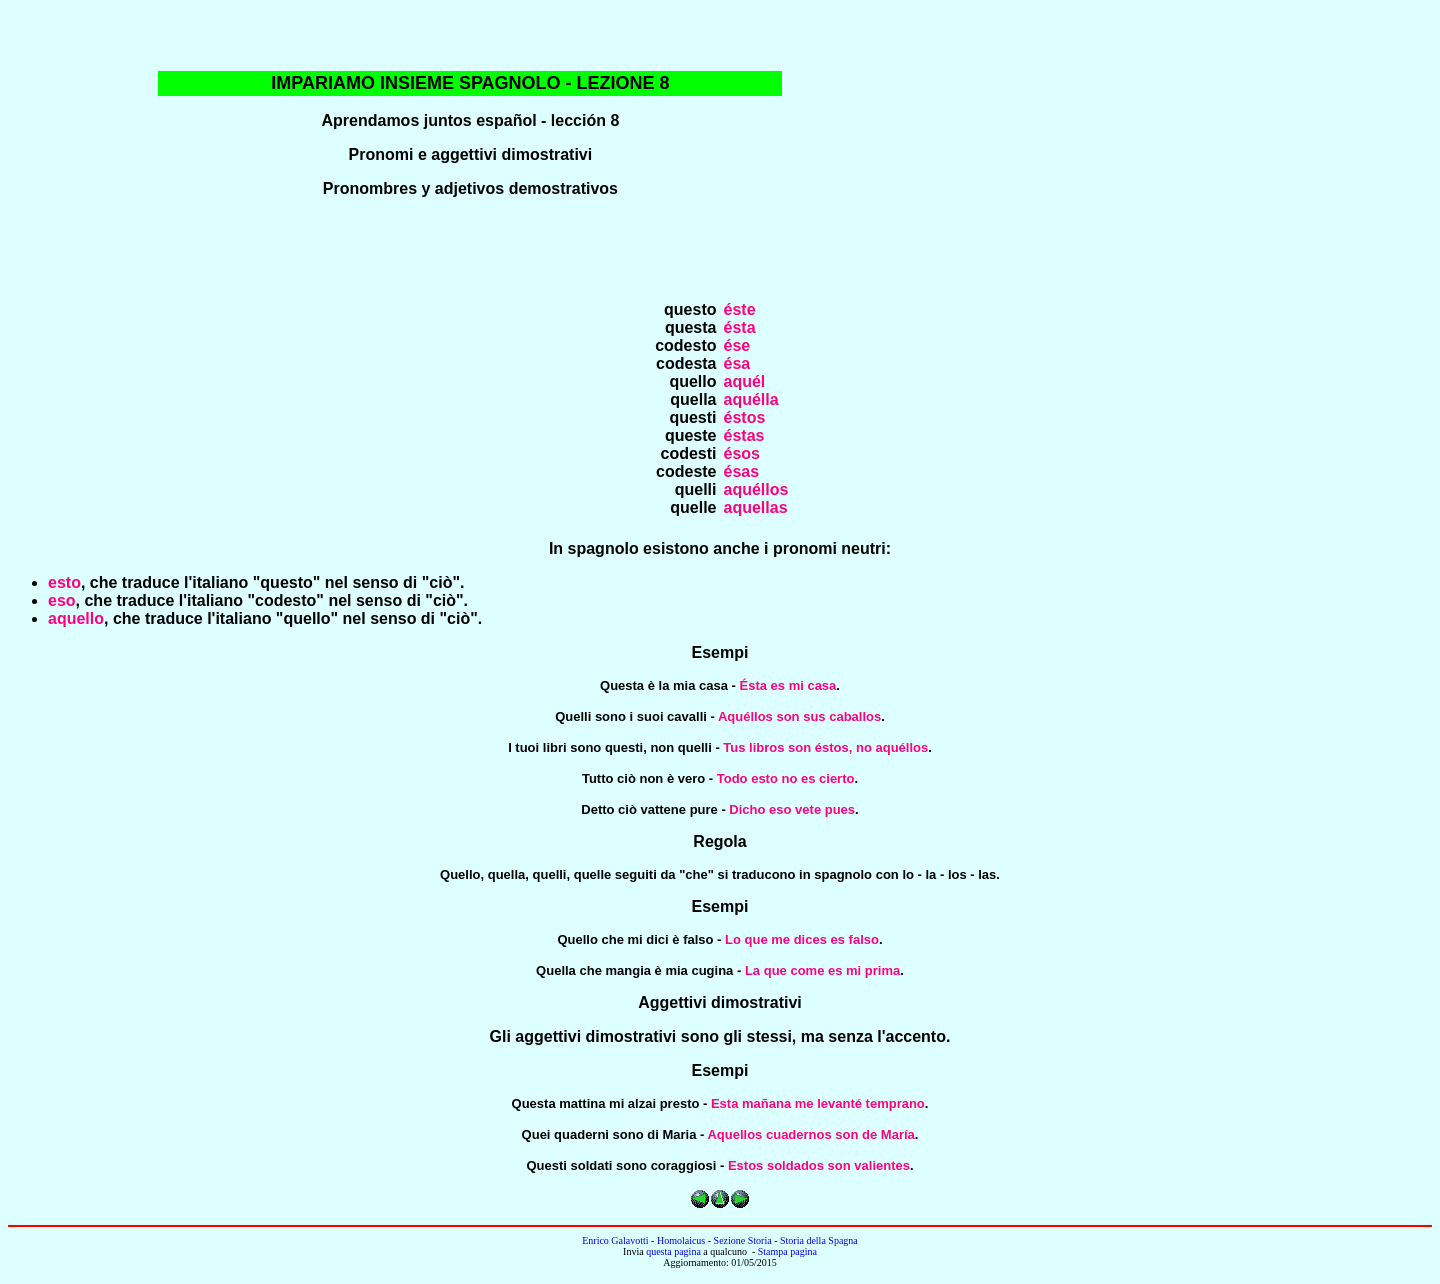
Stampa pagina (787, 1251)
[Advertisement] (1181, 151)
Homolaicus (681, 1240)
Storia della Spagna (819, 1240)
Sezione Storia (743, 1240)
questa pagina (673, 1251)
